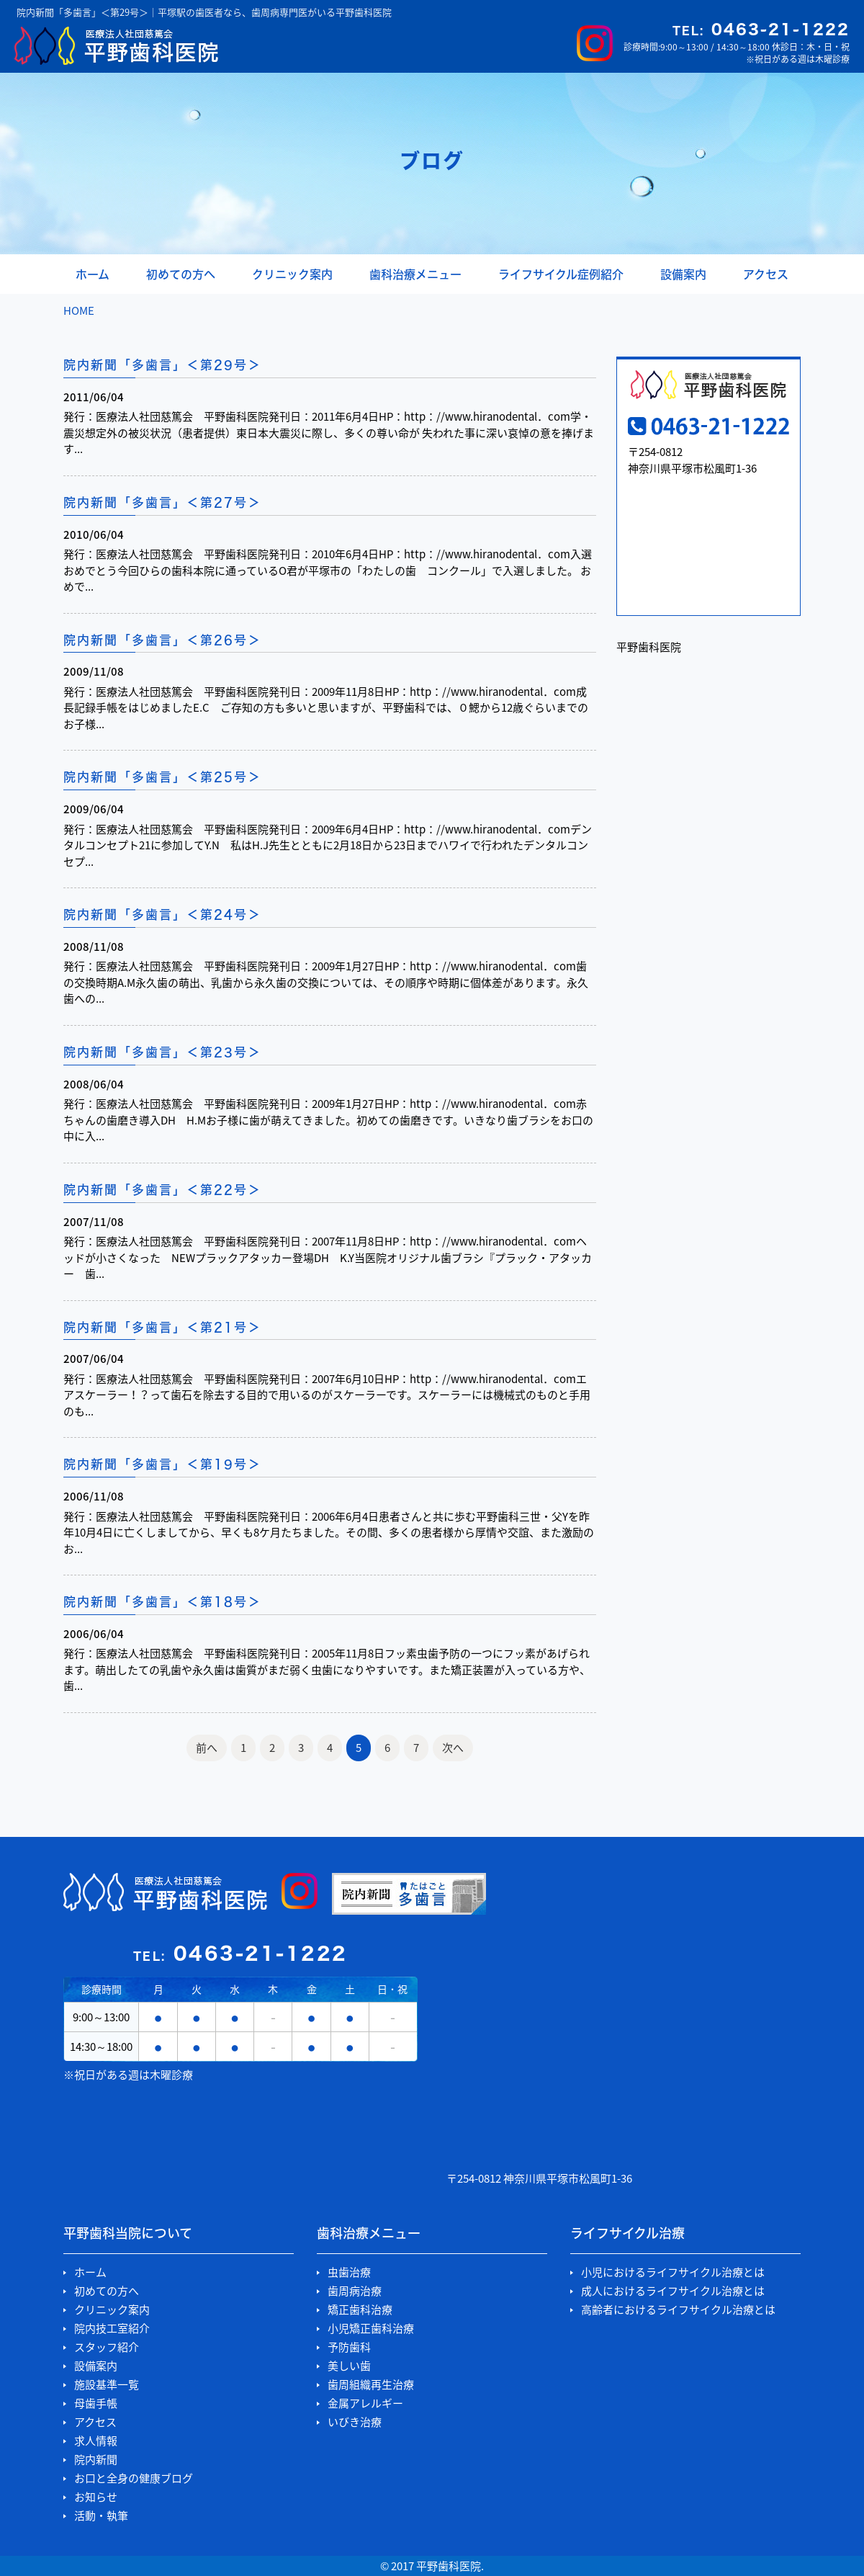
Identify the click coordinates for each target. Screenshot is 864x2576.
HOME (78, 310)
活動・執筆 (101, 2515)
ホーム (92, 274)
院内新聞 (95, 2459)
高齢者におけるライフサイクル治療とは (678, 2309)
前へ (206, 1748)
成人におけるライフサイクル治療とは (673, 2291)
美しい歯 (349, 2366)
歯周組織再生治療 (371, 2384)
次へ (453, 1748)
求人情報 (95, 2440)
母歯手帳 (95, 2403)
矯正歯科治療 (360, 2309)
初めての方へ (180, 274)
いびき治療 (355, 2422)
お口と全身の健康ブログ (133, 2478)
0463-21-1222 (761, 29)
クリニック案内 (292, 274)
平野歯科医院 (648, 647)
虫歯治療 (349, 2272)
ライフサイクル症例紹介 (561, 274)
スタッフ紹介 (106, 2347)
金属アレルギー (365, 2403)
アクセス (765, 274)
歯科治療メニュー (415, 274)
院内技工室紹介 (112, 2328)
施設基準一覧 (106, 2384)
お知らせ (95, 2497)
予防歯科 (349, 2347)
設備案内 (683, 274)
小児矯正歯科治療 (371, 2328)
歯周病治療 (355, 2291)
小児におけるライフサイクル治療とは (673, 2272)
